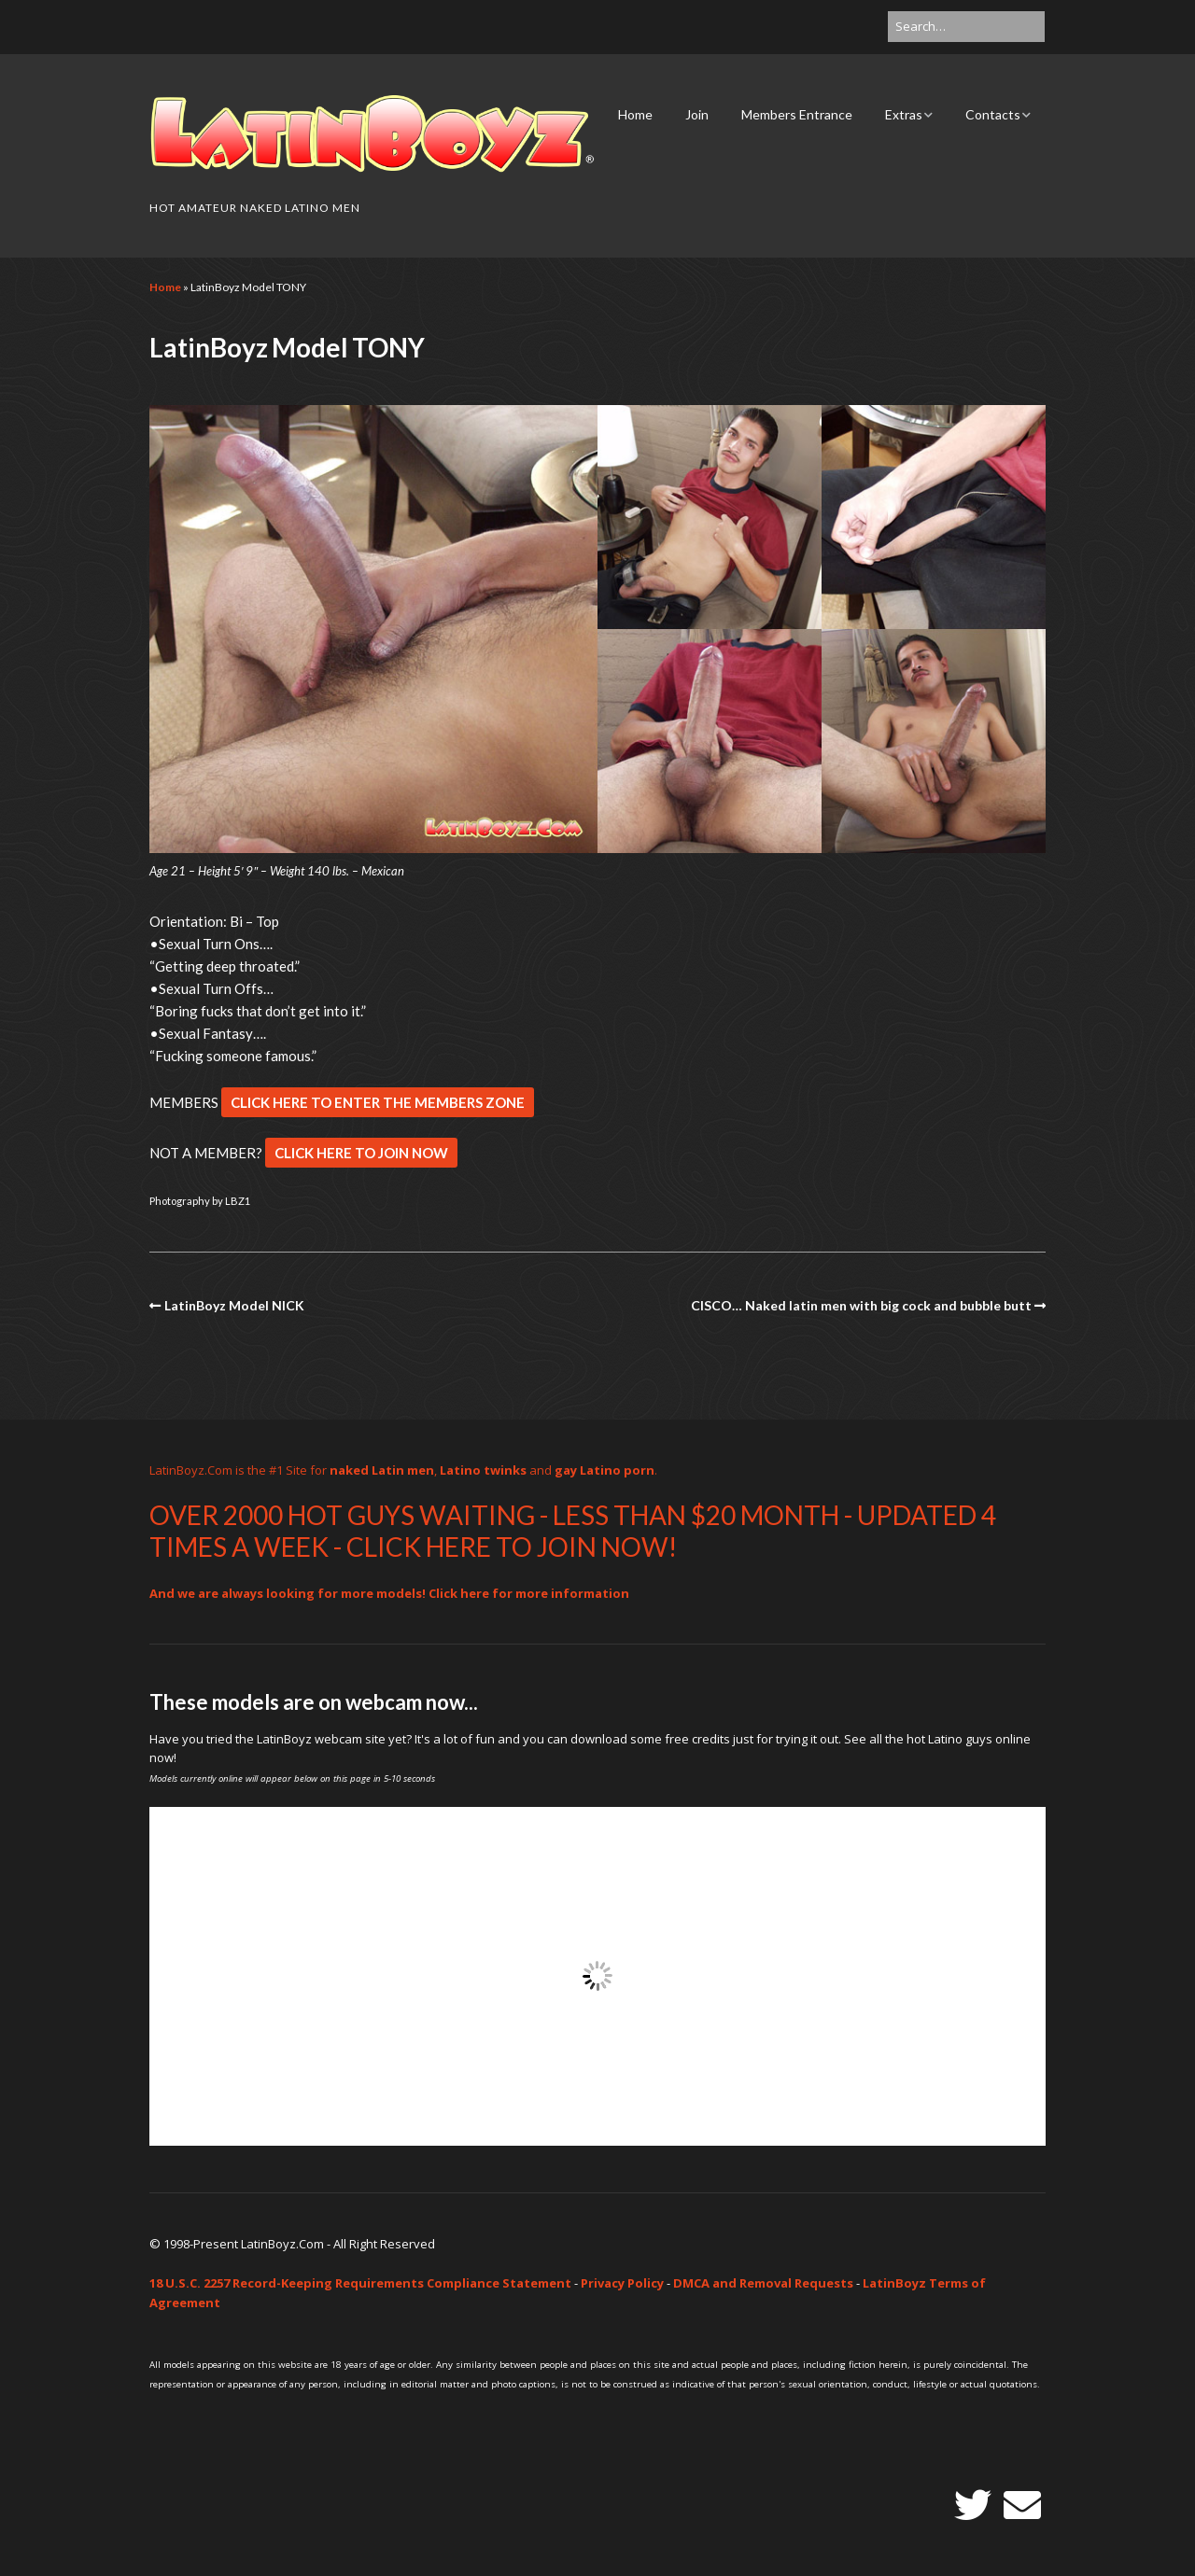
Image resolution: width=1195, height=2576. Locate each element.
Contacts (992, 114)
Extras (903, 114)
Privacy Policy (622, 2283)
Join (697, 114)
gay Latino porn (604, 1470)
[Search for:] (966, 26)
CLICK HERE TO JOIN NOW (361, 1152)
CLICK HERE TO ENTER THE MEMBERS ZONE (378, 1102)
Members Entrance (796, 114)
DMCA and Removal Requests (763, 2283)
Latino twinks (483, 1470)
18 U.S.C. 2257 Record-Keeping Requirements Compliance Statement (360, 2283)
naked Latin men (382, 1470)
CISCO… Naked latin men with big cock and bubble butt (861, 1305)
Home (635, 114)
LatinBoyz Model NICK (234, 1305)
